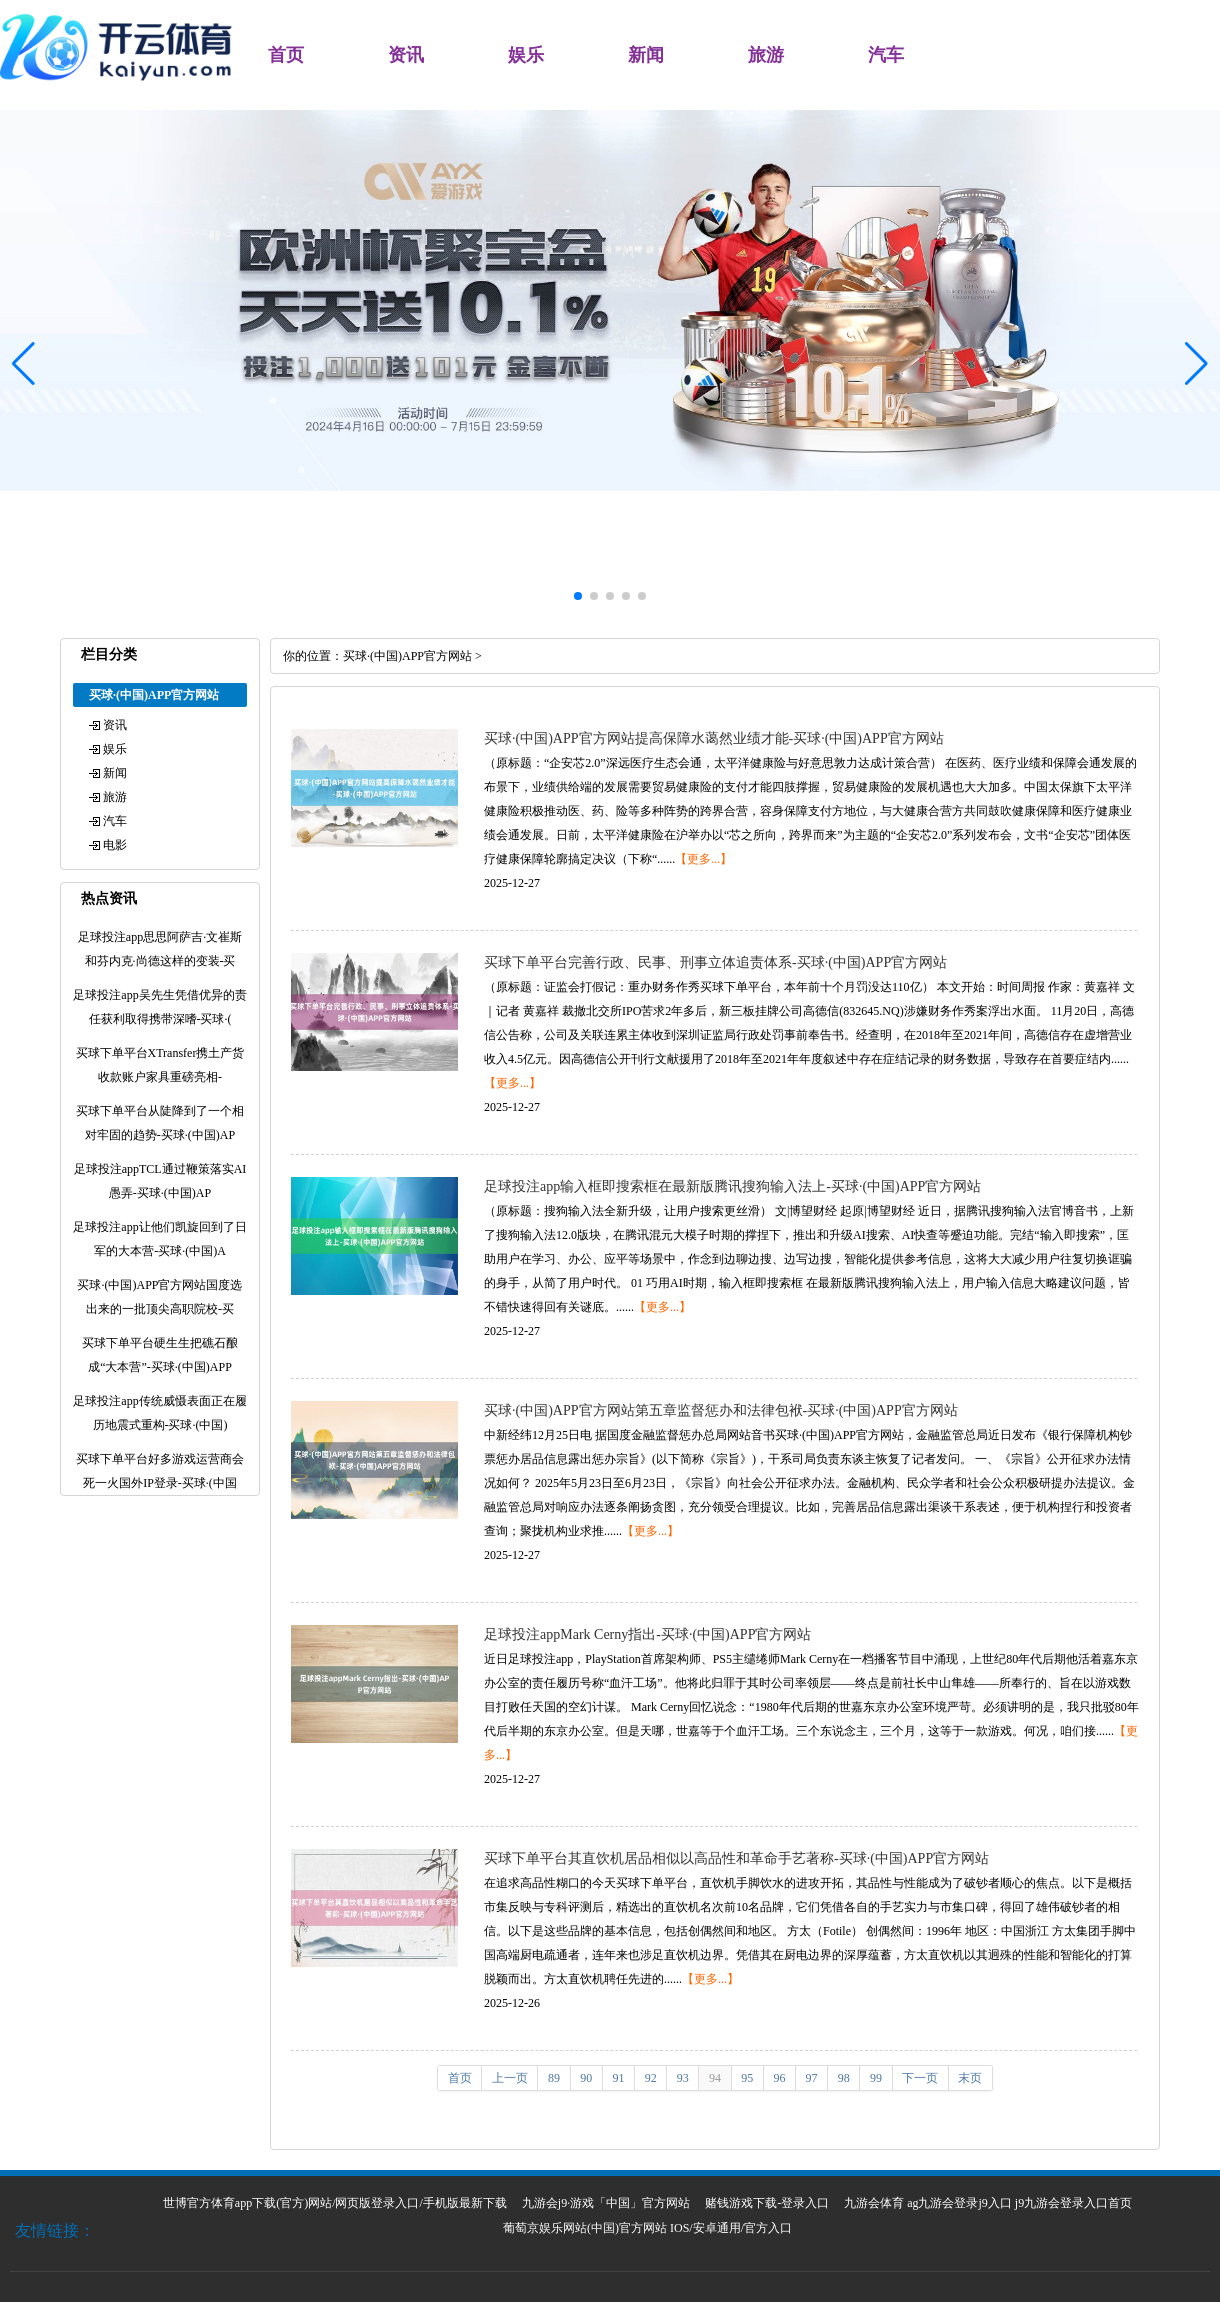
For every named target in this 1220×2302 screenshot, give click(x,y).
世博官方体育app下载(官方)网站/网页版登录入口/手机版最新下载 (335, 2203)
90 (586, 2078)
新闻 (646, 55)
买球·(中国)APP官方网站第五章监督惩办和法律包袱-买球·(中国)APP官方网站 (721, 1410)
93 (683, 2078)
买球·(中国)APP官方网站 (407, 656)
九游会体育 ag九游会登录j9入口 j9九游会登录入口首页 (988, 2203)
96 (779, 2078)
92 (651, 2078)
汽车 (886, 55)
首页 (286, 55)
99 (876, 2078)
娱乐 (526, 55)
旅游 (766, 55)
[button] (1196, 364)
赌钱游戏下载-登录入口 (767, 2203)
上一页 (510, 2078)
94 (715, 2078)
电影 (115, 845)
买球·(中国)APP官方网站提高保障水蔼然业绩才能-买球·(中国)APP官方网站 (714, 738)
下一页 (920, 2078)
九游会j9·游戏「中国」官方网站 (606, 2203)
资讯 (406, 55)
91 (618, 2078)
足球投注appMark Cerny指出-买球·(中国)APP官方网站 (647, 1634)
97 (812, 2078)
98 (844, 2078)
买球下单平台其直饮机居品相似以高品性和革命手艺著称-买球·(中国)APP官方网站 (736, 1858)
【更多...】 (703, 859)
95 (747, 2078)
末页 (970, 2078)
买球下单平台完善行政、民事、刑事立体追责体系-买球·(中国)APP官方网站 (715, 962)
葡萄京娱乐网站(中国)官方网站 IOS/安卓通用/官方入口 (647, 2228)
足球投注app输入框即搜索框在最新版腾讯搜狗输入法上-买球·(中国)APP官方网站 (732, 1186)
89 (554, 2078)
